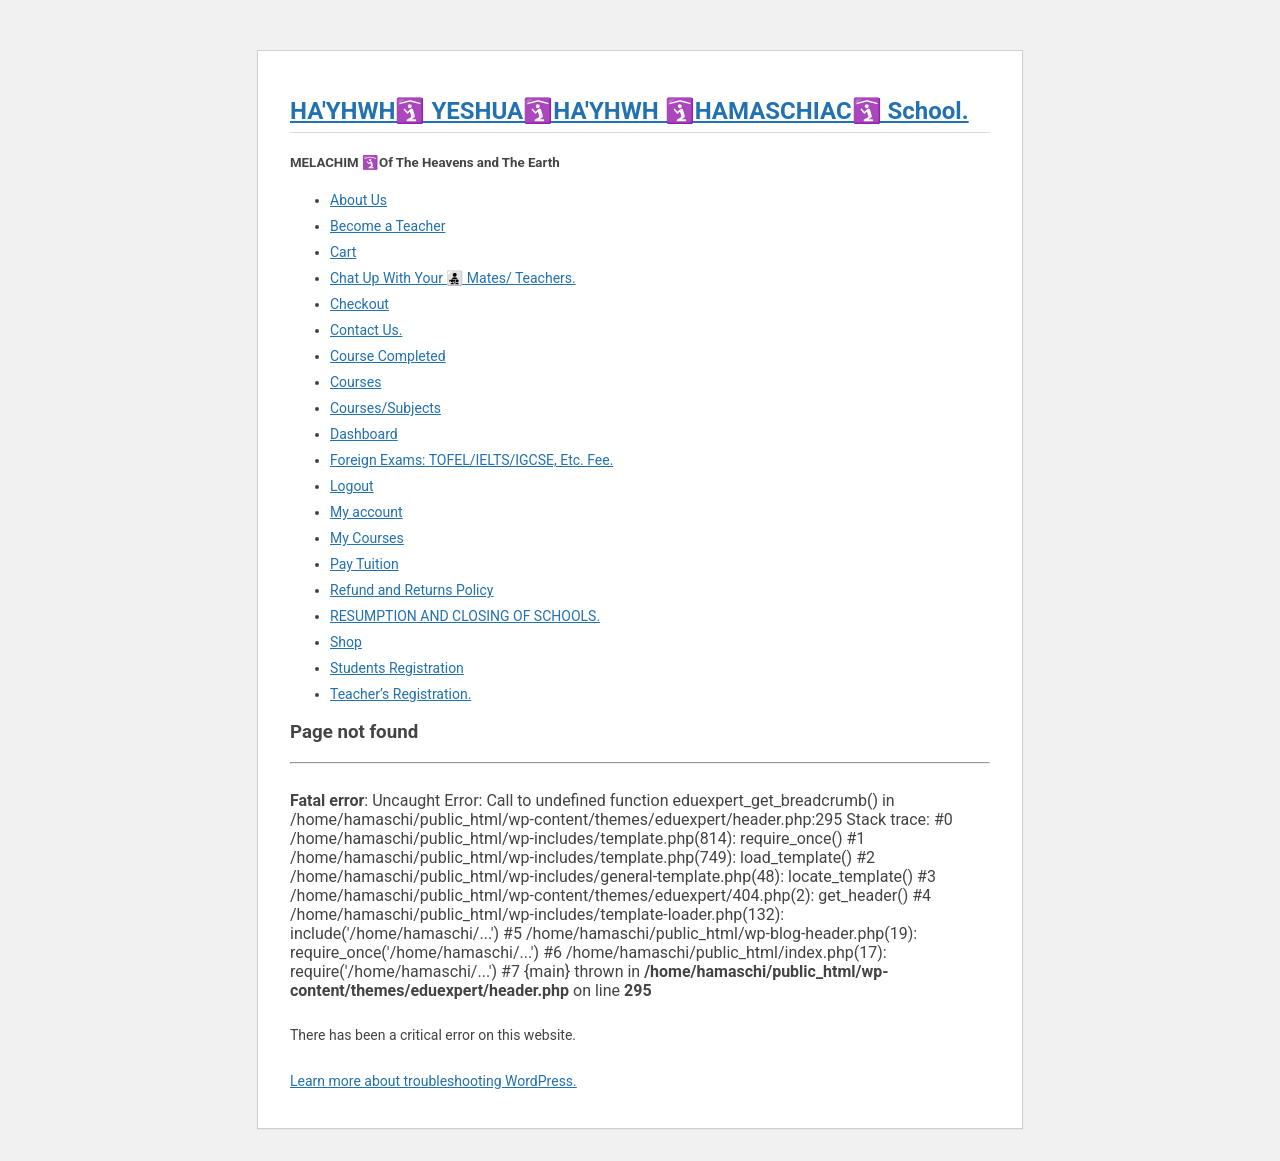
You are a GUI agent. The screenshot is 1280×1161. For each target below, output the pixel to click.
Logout (352, 486)
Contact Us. (366, 330)
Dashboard (364, 434)
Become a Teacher (387, 226)
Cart (343, 252)
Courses (355, 382)
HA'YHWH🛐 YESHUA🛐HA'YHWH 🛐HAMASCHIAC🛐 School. (629, 111)
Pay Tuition (364, 564)
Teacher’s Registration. (400, 694)
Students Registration (397, 668)
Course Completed (388, 356)
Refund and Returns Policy (411, 590)
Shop (346, 642)
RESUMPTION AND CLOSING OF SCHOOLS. (465, 616)
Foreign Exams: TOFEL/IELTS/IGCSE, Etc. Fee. (471, 460)
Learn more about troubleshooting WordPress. (433, 1081)
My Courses (367, 538)
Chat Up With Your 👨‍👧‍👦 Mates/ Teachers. (453, 278)
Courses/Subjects (385, 408)
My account (366, 512)
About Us (358, 200)
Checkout (359, 304)
